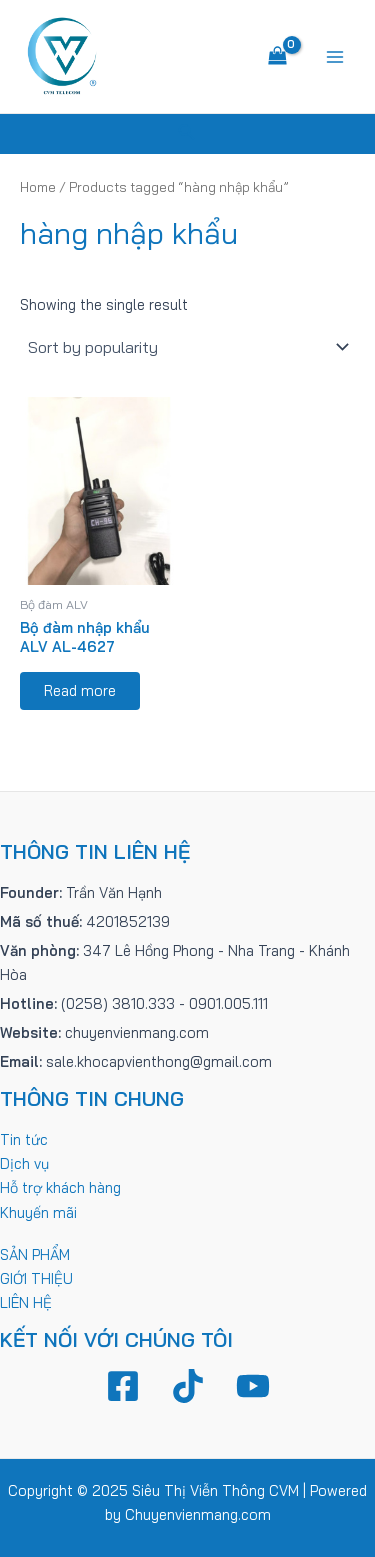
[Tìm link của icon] (187, 134)
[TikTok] (188, 1386)
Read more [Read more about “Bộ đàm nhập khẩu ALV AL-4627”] (80, 690)
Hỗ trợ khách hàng (60, 1187)
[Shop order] (187, 347)
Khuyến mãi (38, 1212)
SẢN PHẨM (35, 1254)
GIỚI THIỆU (36, 1278)
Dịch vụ (24, 1163)
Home (38, 187)
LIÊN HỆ (26, 1302)
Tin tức (24, 1139)
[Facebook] (123, 1386)
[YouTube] (253, 1386)
